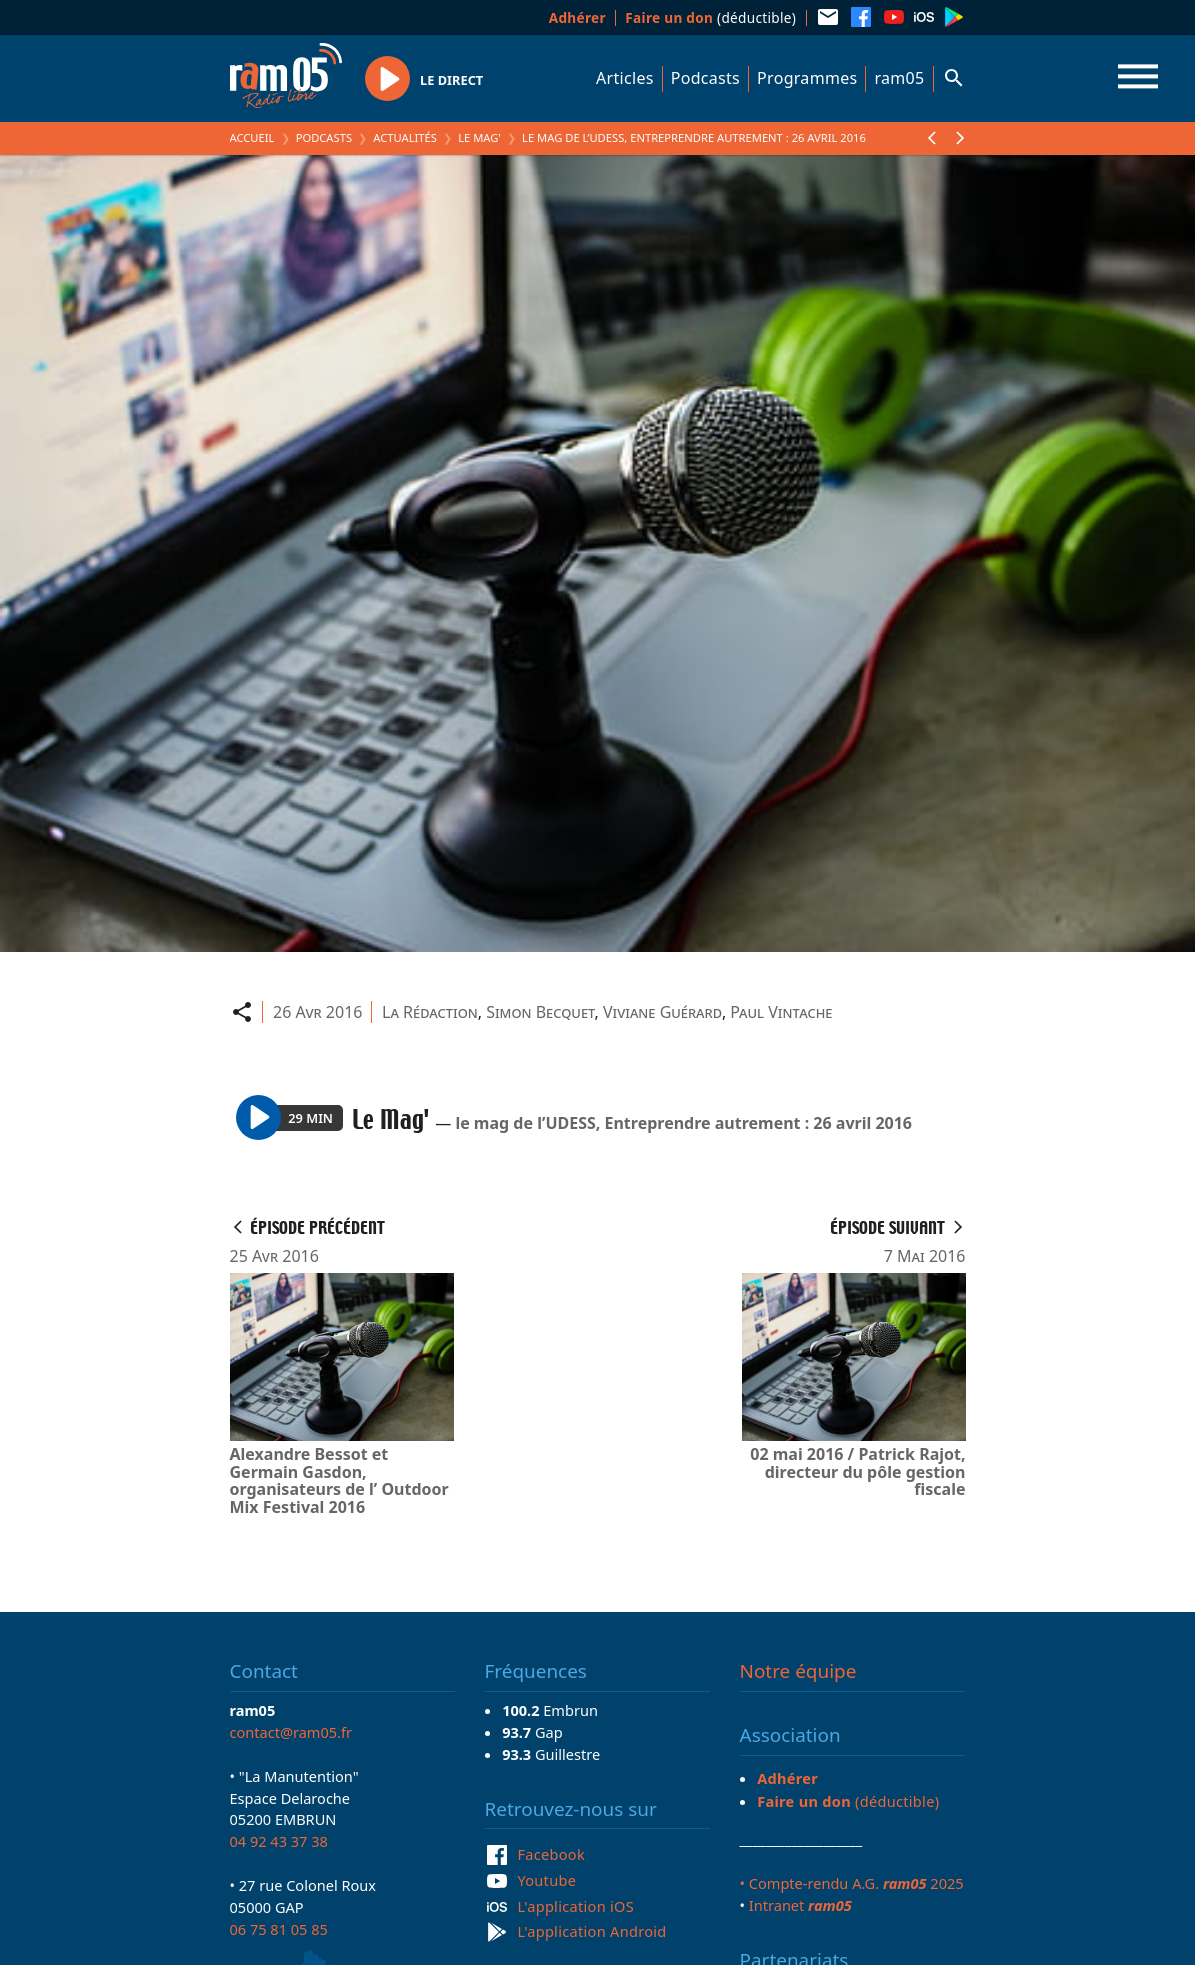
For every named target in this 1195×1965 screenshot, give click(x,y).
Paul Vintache (781, 1012)
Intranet (800, 1905)
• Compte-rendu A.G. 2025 (852, 1883)
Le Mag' (479, 137)
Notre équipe (798, 1671)
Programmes (807, 78)
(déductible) (710, 17)
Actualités (405, 137)
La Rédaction (430, 1012)
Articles (625, 78)
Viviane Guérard (662, 1012)
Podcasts (705, 78)
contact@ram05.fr (291, 1732)
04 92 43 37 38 (279, 1841)
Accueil (252, 137)
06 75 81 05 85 (279, 1929)
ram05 (899, 78)
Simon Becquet (540, 1012)
